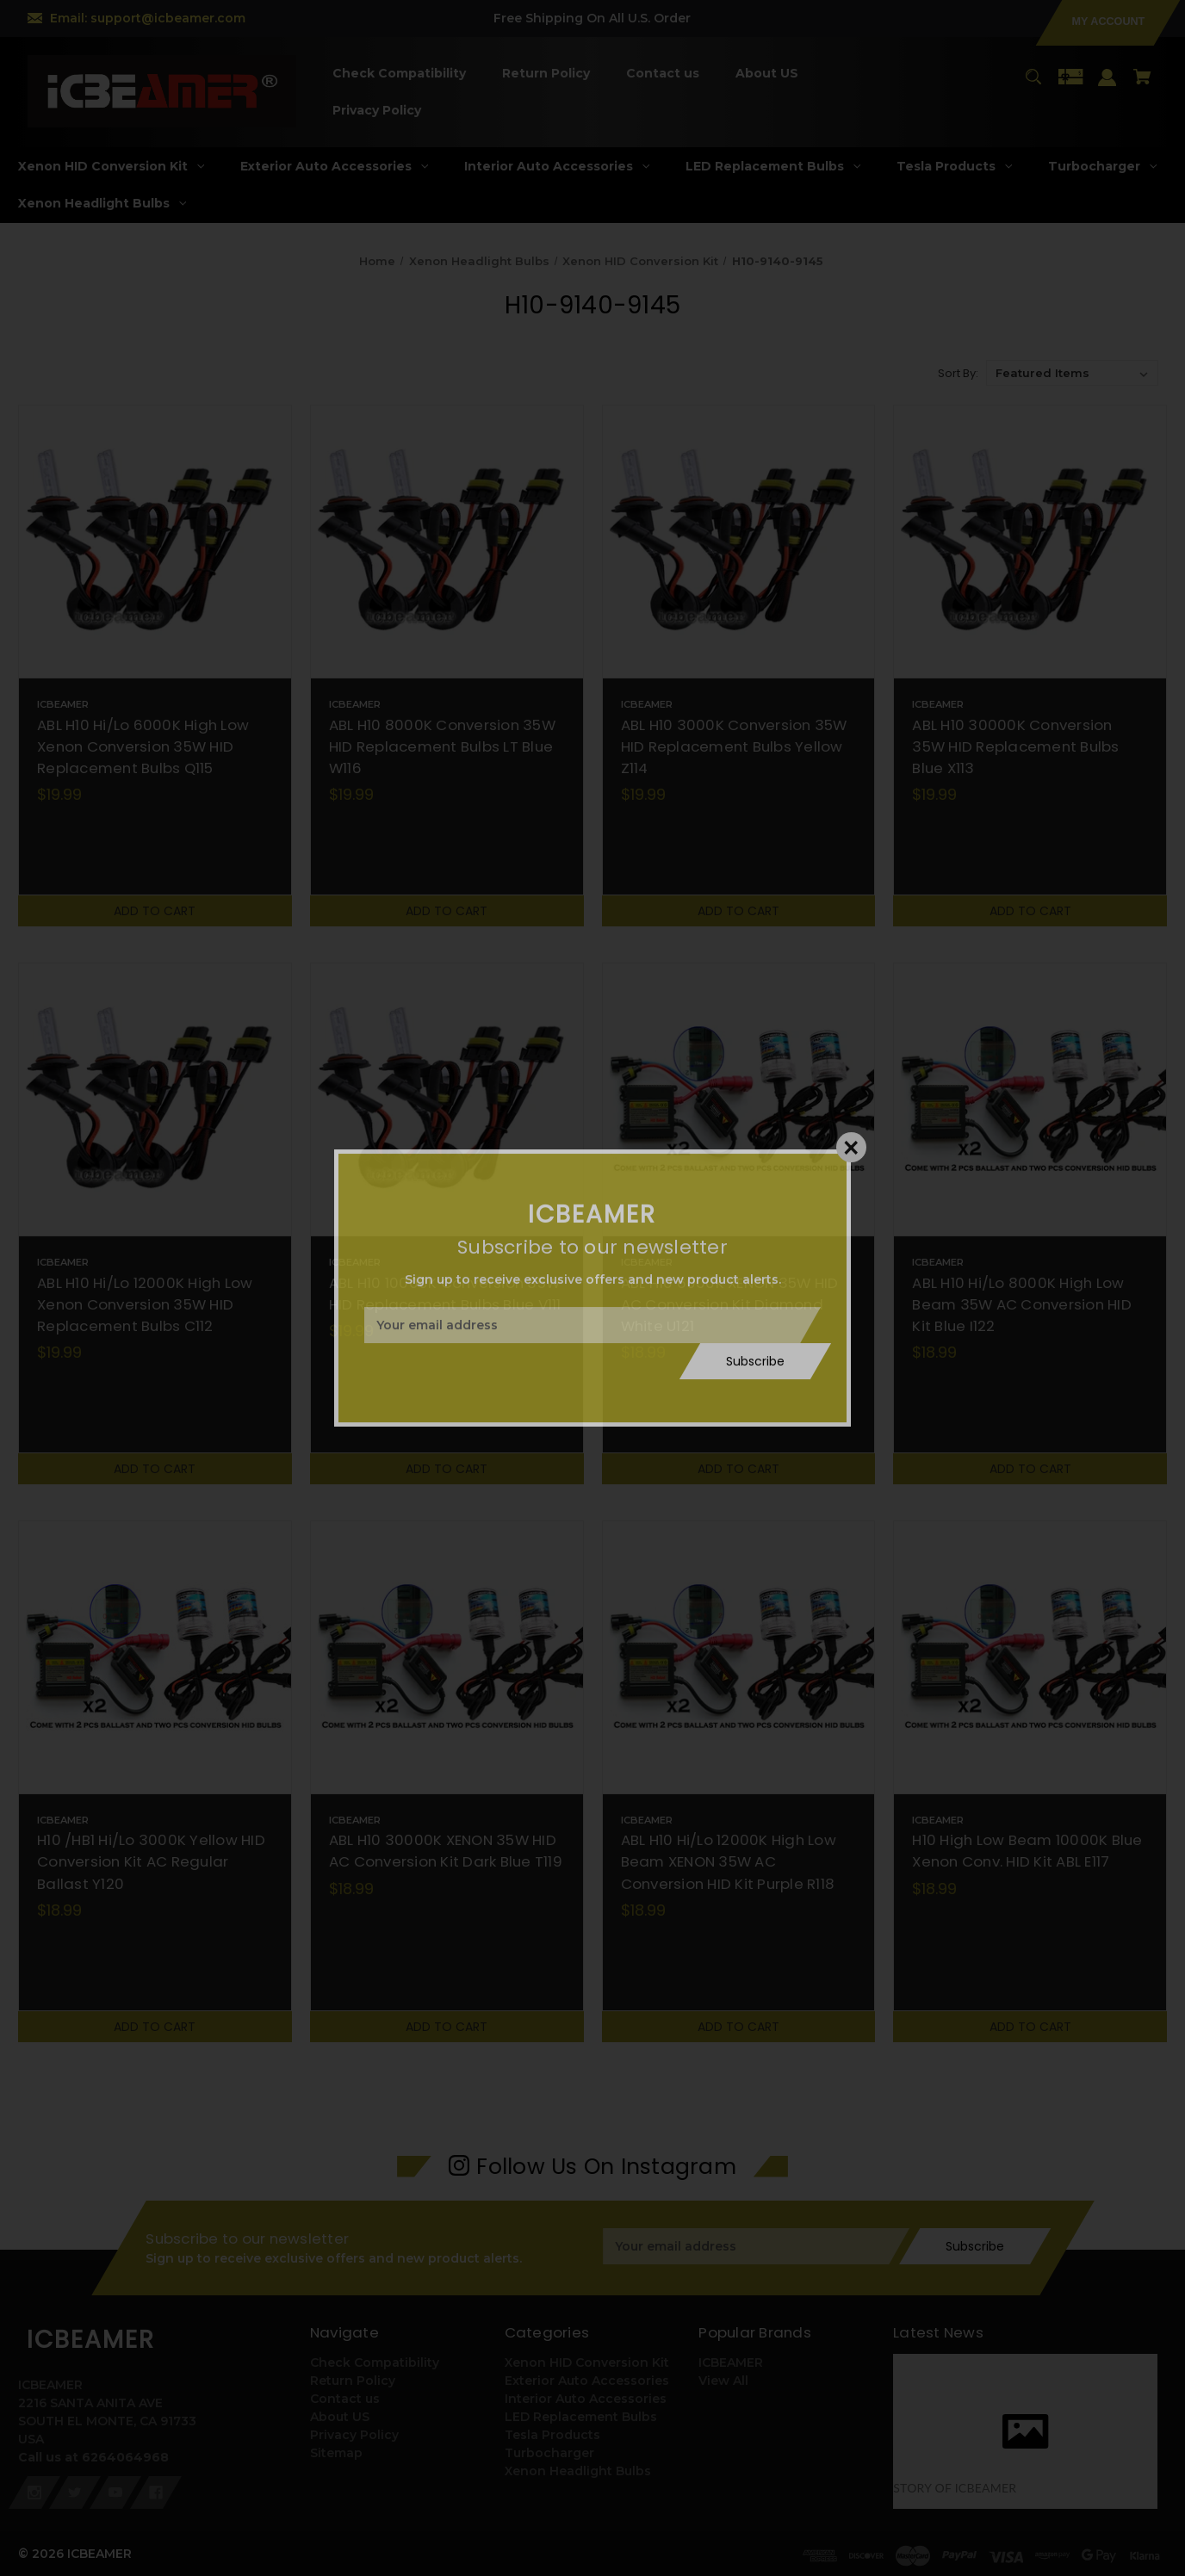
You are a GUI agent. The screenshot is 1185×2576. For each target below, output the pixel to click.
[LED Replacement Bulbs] (773, 166)
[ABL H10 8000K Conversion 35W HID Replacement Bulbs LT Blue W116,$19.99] (447, 542)
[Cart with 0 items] (1142, 84)
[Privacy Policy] (377, 110)
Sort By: (958, 373)
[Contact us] (663, 73)
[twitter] (75, 2492)
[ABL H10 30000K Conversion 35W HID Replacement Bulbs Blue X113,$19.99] (1030, 542)
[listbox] (1072, 373)
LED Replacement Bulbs (581, 2416)
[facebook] (156, 2492)
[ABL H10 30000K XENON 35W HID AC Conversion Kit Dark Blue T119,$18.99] (447, 1657)
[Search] (1033, 84)
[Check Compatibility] (399, 73)
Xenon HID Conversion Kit (587, 2362)
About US (339, 2416)
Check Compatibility (374, 2362)
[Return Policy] (546, 73)
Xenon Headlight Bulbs (578, 2471)
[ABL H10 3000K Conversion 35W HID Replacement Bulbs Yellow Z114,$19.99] (739, 542)
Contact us (345, 2398)
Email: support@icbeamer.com (147, 18)
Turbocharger (549, 2453)
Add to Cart (154, 911)
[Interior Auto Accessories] (557, 166)
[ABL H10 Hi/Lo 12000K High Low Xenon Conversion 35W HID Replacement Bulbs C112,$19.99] (155, 1099)
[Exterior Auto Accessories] (334, 166)
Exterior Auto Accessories (587, 2380)
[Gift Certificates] (1070, 84)
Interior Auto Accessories (586, 2398)
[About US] (767, 73)
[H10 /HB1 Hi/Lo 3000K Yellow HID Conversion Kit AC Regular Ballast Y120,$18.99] (155, 1657)
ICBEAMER (730, 2362)
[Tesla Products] (954, 166)
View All (723, 2380)
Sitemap (336, 2453)
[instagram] (34, 2492)
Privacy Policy (354, 2435)
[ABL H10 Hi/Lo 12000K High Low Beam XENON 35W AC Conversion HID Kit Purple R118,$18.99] (739, 1657)
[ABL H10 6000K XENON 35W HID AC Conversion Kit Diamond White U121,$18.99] (739, 1099)
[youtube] (115, 2492)
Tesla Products (552, 2435)
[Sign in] (1107, 85)
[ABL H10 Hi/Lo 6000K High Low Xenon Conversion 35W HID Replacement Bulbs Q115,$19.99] (155, 542)
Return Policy (352, 2380)
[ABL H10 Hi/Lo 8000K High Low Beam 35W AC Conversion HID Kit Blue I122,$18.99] (1030, 1099)
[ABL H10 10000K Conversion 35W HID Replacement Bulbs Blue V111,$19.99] (447, 1099)
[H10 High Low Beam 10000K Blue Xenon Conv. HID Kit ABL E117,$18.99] (1030, 1657)
